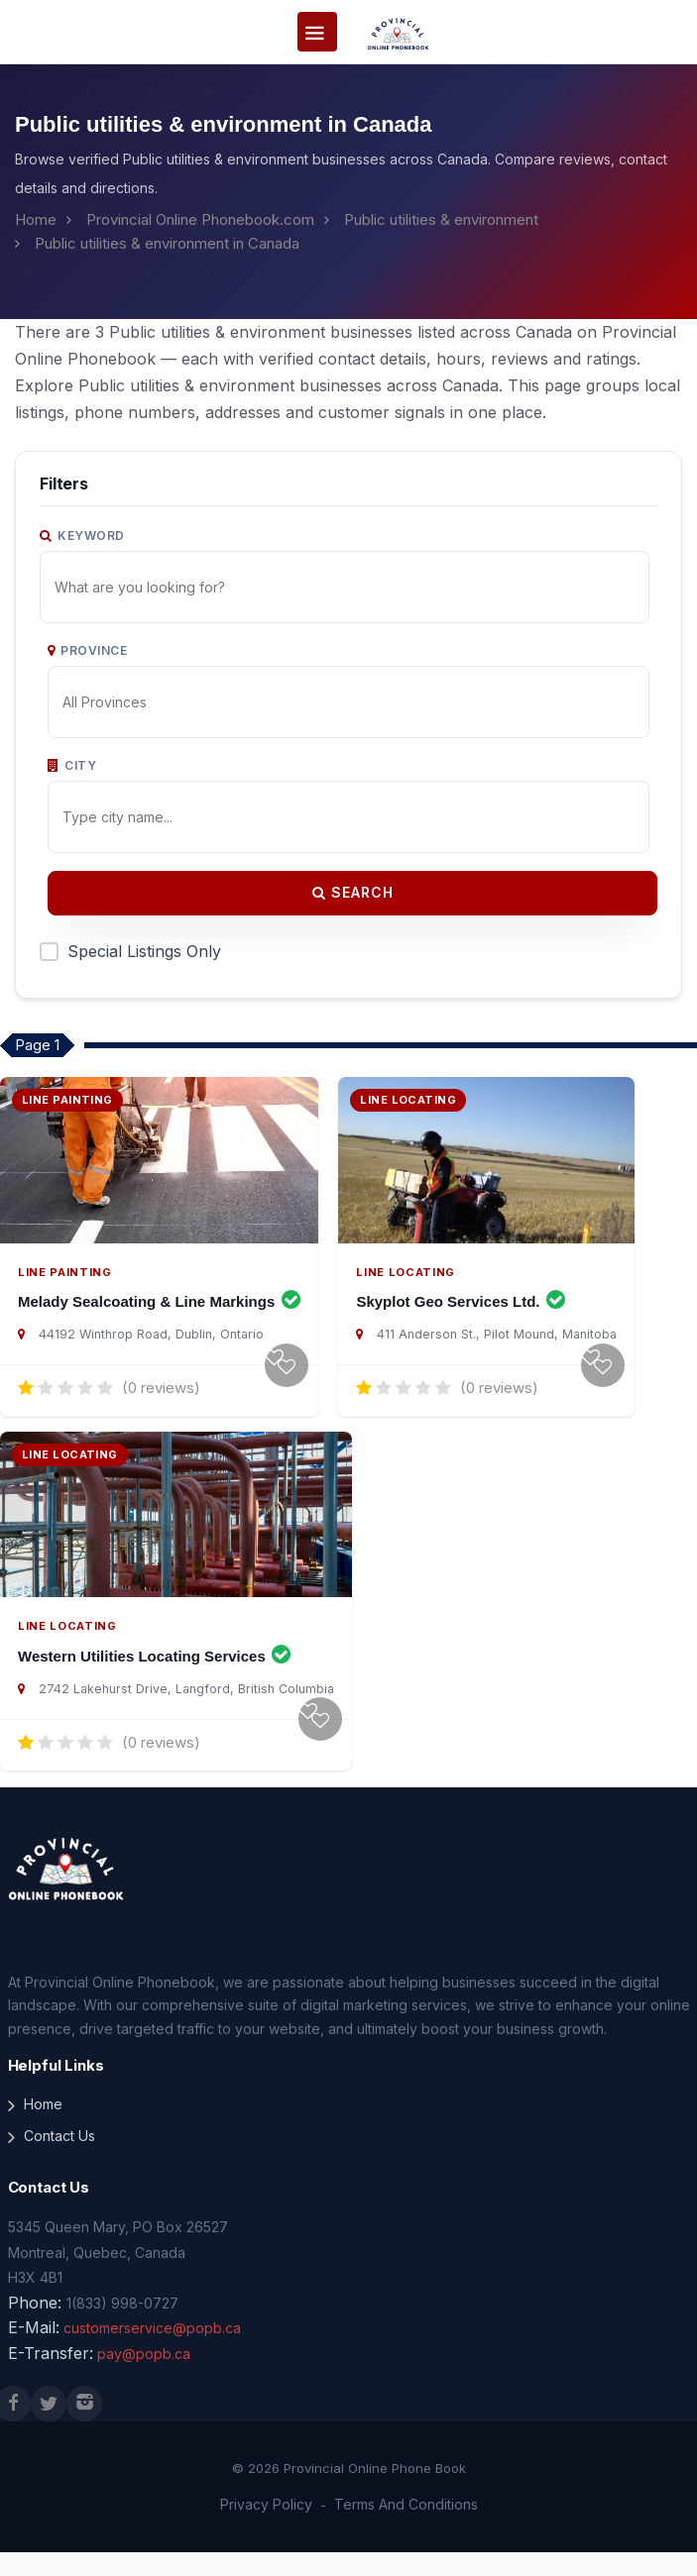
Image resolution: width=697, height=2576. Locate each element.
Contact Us (59, 2160)
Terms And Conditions (406, 2529)
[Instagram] (84, 2428)
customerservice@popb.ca (152, 2352)
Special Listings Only (144, 951)
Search (353, 892)
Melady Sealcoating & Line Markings (159, 1313)
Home (36, 219)
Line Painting (65, 1284)
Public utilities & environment (441, 219)
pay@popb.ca (143, 2377)
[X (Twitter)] (48, 2428)
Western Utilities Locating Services (154, 1679)
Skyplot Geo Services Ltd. (460, 1313)
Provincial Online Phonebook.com (200, 219)
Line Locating (405, 1284)
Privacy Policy (266, 2529)
